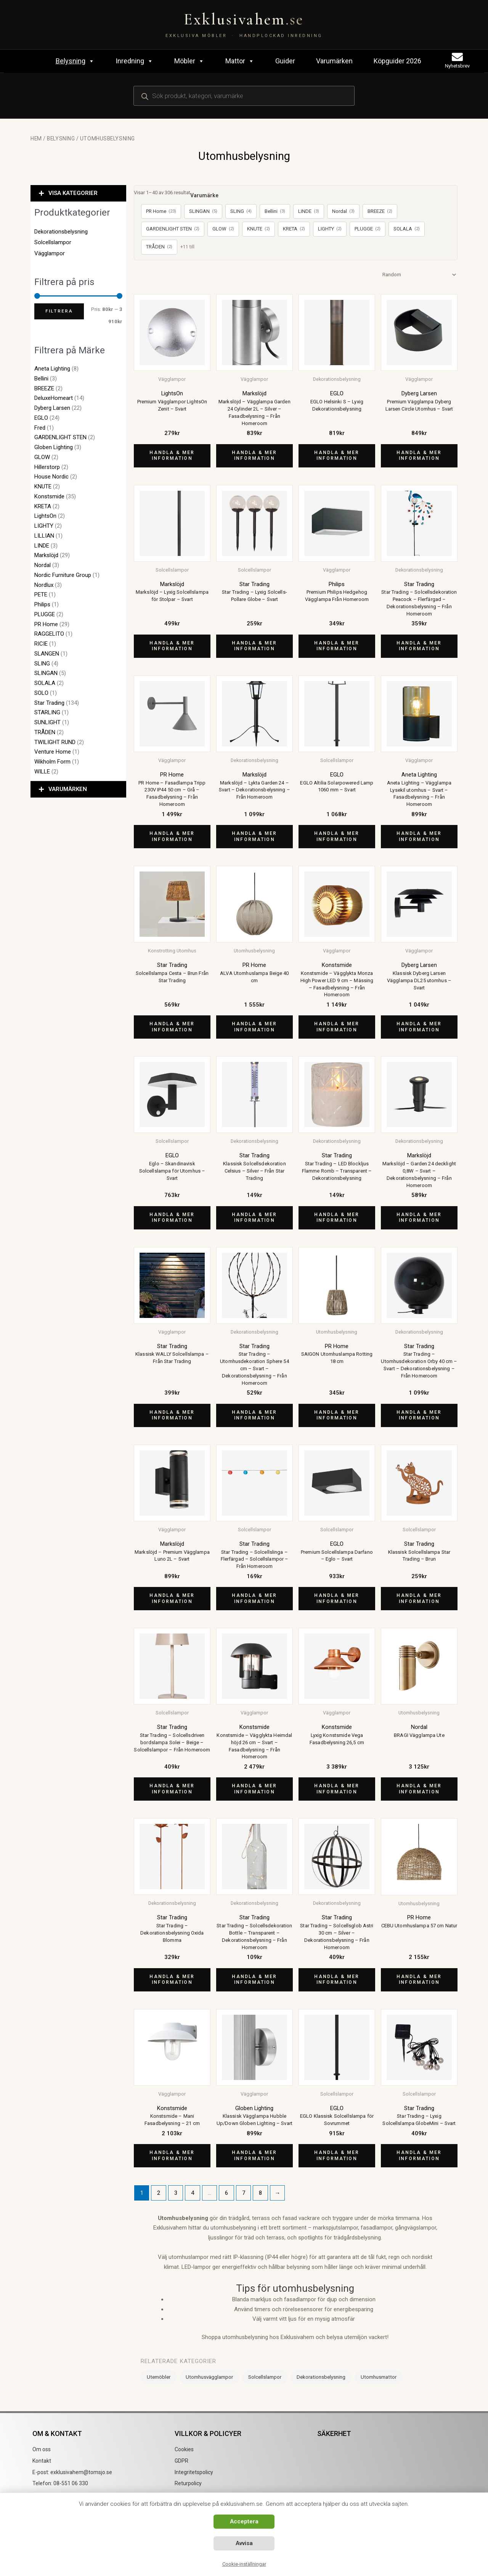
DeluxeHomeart (53, 398)
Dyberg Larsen (52, 407)
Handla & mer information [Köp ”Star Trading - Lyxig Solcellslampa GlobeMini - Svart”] (418, 2155)
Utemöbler (158, 2377)
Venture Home (52, 751)
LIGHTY (43, 525)
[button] (78, 193)
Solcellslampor (52, 242)
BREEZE (44, 388)
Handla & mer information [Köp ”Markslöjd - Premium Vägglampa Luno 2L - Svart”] (171, 1598)
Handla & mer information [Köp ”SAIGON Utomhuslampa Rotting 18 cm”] (336, 1415)
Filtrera (59, 311)
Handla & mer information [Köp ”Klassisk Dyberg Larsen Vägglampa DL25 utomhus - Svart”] (418, 1027)
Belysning (75, 61)
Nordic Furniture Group (62, 575)
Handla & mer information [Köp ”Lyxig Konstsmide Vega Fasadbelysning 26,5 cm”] (336, 1789)
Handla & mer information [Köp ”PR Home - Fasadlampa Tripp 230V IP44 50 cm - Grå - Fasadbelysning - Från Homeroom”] (171, 836)
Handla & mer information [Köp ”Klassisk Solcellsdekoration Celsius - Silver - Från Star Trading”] (254, 1217)
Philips (42, 604)
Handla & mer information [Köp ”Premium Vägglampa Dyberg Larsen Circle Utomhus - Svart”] (418, 455)
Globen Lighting (53, 447)
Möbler (189, 61)
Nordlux (43, 585)
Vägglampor (49, 253)
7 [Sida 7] (243, 2192)
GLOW (42, 457)
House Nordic (51, 476)
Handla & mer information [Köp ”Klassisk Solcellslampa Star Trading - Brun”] (418, 1598)
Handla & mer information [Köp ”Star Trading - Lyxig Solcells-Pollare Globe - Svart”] (254, 646)
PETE (40, 594)
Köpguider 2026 (397, 61)
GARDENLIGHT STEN (60, 437)
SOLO (41, 693)
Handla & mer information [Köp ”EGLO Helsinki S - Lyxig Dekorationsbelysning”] (336, 455)
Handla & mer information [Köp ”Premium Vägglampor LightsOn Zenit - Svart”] (171, 455)
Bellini (41, 378)
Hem (36, 138)
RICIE (41, 643)
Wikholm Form (52, 761)
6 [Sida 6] (226, 2192)
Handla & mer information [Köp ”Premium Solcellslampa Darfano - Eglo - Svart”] (336, 1598)
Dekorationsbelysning (61, 231)
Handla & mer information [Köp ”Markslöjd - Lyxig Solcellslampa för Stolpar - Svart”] (171, 646)
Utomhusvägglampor (209, 2377)
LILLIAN (44, 535)
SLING (42, 663)
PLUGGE (44, 614)
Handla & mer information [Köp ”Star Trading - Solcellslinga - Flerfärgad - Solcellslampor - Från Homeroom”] (254, 1598)
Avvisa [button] (244, 2543)
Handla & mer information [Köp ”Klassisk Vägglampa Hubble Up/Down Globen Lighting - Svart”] (254, 2155)
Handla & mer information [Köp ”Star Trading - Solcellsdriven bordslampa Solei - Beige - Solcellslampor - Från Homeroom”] (171, 1789)
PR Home (46, 624)
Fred (39, 427)
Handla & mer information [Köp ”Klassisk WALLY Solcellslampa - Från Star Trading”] (171, 1415)
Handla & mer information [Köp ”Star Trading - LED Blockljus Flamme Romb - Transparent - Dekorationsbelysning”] (336, 1217)
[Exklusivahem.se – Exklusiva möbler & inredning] (244, 24)
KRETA (42, 506)
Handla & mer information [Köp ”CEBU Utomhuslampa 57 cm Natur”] (418, 1979)
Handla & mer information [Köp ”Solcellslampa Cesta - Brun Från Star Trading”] (171, 1027)
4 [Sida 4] (192, 2192)
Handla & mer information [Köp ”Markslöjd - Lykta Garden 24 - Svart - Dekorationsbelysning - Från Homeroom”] (254, 836)
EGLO (41, 417)
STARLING (47, 712)
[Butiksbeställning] (418, 274)
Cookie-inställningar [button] (244, 2564)
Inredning (134, 61)
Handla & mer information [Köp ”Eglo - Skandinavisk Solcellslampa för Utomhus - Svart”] (171, 1217)
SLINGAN (46, 673)
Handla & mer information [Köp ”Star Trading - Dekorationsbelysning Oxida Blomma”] (171, 1979)
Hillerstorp (47, 467)
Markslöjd (46, 555)
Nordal (42, 565)
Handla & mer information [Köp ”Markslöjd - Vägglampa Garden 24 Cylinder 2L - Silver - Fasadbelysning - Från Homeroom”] (254, 455)
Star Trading (49, 702)
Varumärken (334, 61)
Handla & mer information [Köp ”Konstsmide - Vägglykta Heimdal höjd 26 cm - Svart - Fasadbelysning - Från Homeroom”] (254, 1789)
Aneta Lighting (52, 368)
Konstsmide (49, 496)
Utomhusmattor (378, 2377)
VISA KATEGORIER (73, 193)
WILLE (42, 771)
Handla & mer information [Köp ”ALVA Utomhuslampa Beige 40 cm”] (254, 1027)
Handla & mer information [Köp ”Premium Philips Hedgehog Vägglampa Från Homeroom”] (336, 646)
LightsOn (45, 515)
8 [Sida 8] (260, 2192)
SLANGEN (46, 653)
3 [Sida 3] (175, 2192)
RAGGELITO (49, 633)
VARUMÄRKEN (67, 789)
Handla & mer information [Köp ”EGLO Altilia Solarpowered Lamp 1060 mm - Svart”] (336, 836)
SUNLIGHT (47, 722)
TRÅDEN (44, 732)
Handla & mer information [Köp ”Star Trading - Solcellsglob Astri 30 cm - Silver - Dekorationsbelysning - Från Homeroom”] (336, 1979)
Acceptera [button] (244, 2521)
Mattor (239, 61)
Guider (285, 61)
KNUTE (42, 486)
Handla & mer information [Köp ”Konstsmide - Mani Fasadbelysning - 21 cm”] (171, 2155)
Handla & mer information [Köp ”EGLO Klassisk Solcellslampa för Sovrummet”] (336, 2155)
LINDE (41, 545)
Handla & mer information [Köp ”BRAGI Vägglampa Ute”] (418, 1789)
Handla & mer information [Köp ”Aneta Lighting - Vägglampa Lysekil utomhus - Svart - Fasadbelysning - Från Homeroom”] (418, 836)
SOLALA (44, 683)
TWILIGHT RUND (54, 742)
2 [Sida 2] (158, 2192)
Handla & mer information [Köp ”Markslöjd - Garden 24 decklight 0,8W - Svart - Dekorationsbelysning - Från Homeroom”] (418, 1217)
